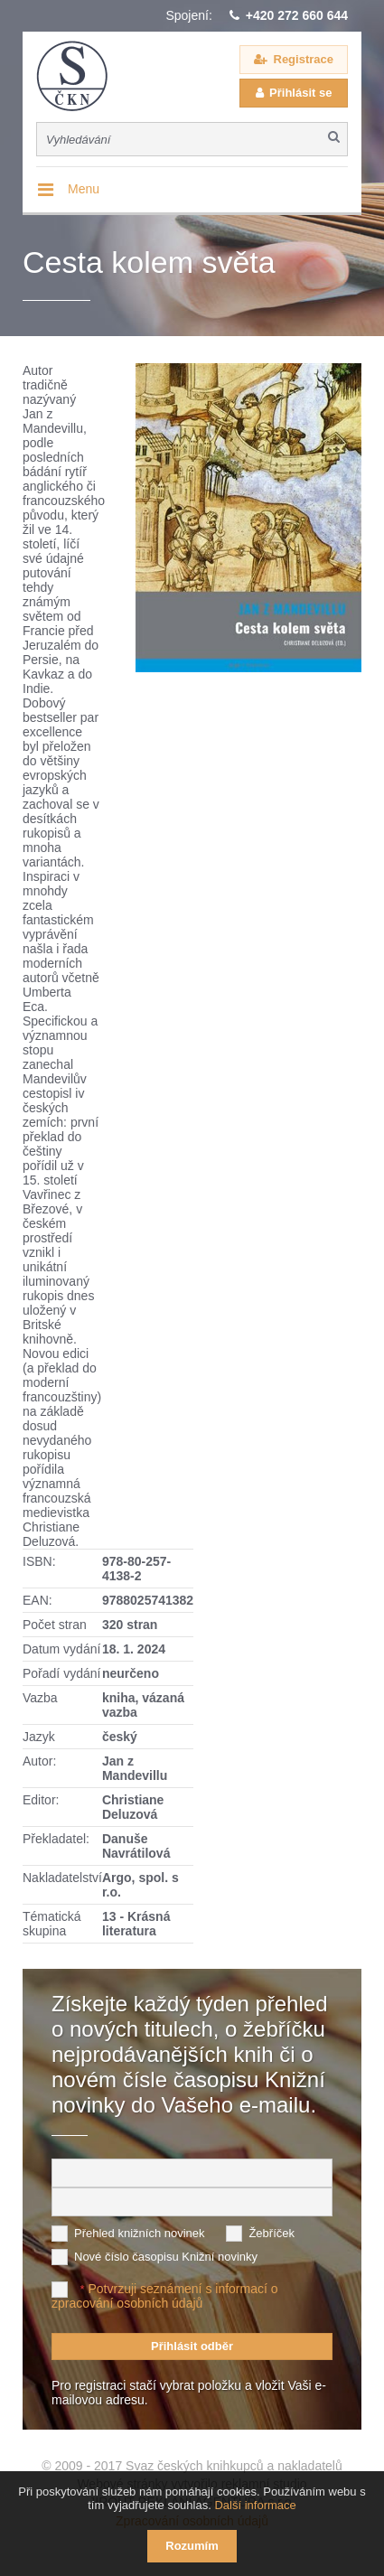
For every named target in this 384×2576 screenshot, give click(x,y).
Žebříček (271, 2233)
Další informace (254, 2505)
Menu (83, 189)
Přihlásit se (300, 92)
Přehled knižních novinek (139, 2233)
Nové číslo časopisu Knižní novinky (166, 2256)
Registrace (303, 59)
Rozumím (192, 2546)
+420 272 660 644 (297, 15)
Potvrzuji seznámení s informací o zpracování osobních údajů (165, 2295)
